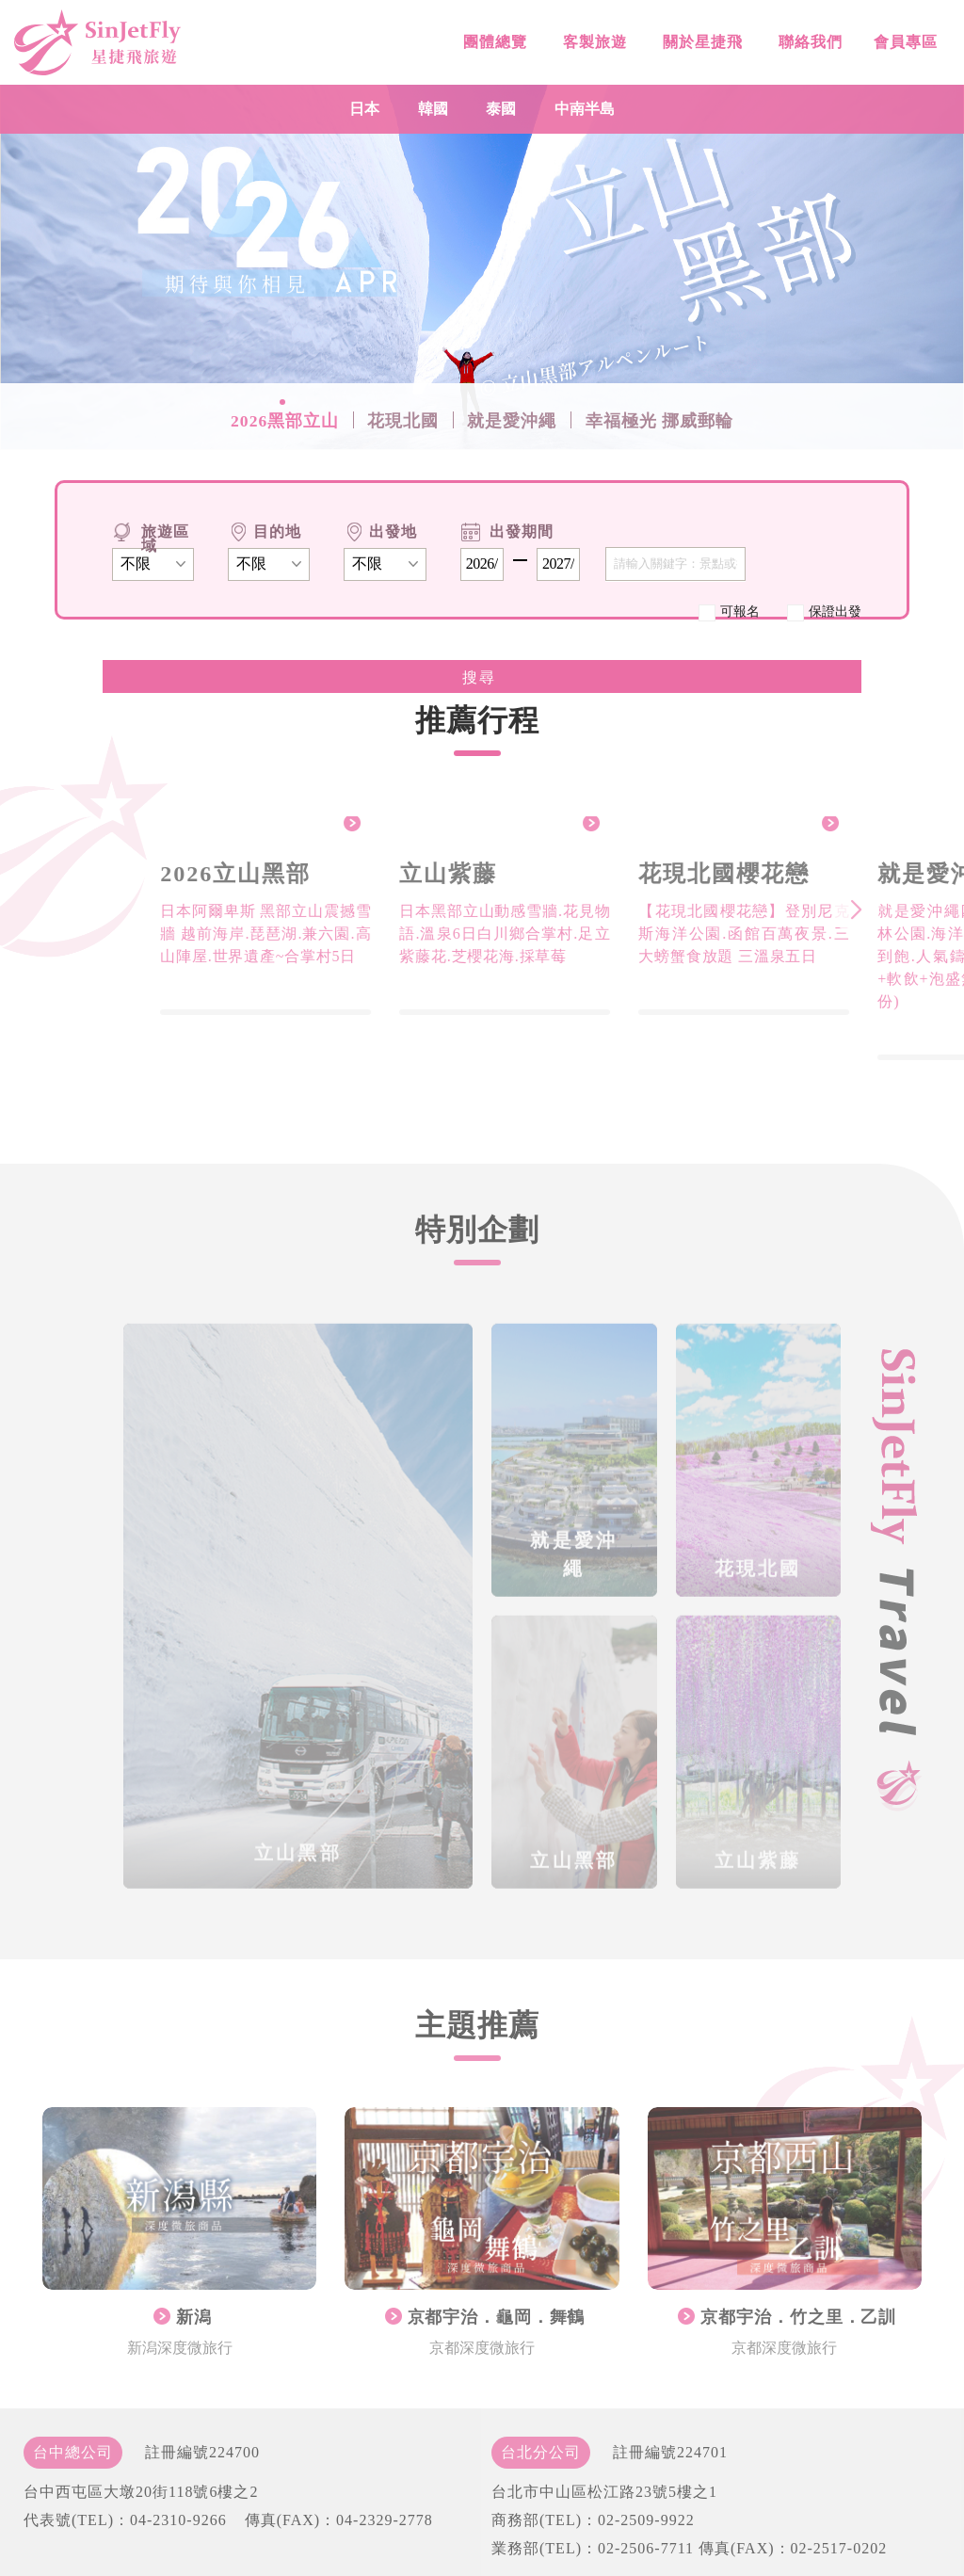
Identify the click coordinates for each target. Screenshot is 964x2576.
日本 (364, 109)
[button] (868, 910)
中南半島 (584, 109)
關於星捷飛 (700, 47)
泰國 (501, 109)
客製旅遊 (592, 46)
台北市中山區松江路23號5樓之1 (604, 2492)
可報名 (740, 610)
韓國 (433, 109)
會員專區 (903, 51)
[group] (278, 915)
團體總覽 (492, 45)
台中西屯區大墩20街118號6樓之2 (141, 2492)
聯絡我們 (808, 48)
